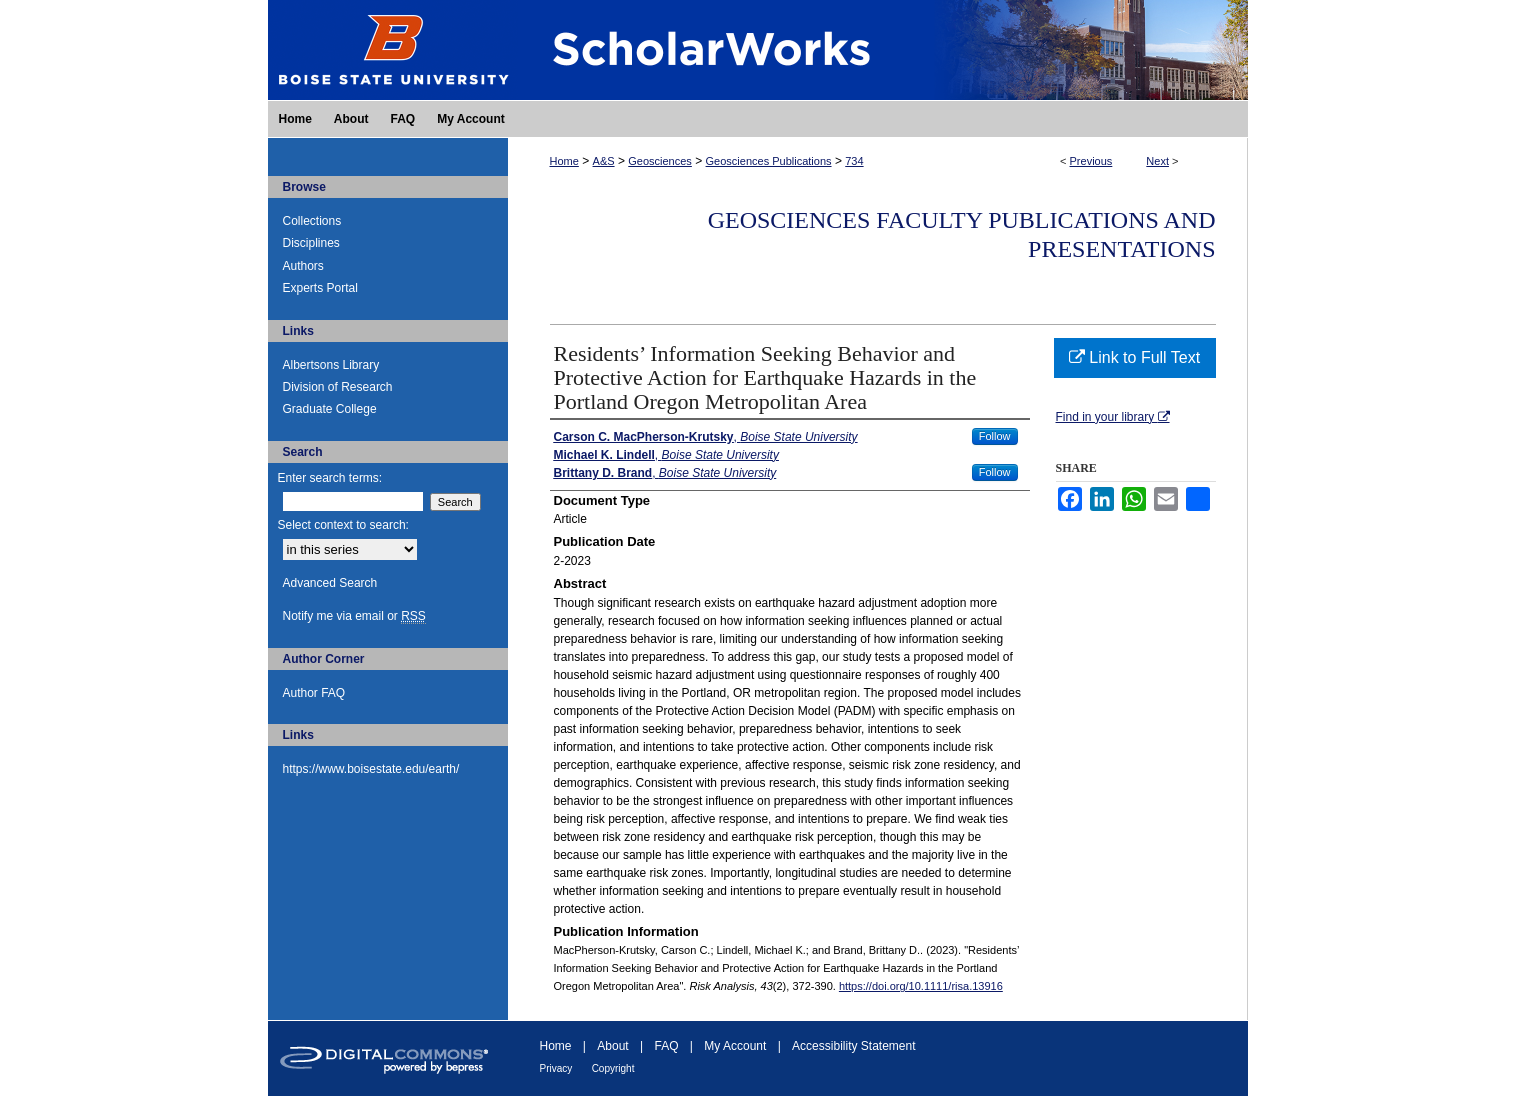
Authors (303, 266)
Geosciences (660, 161)
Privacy (556, 1068)
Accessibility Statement (853, 1046)
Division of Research (338, 387)
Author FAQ (314, 693)
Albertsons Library (331, 365)
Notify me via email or (354, 616)
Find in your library (1113, 417)
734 (854, 161)
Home (564, 161)
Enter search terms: (330, 478)
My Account (735, 1046)
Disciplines (311, 243)
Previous (1091, 161)
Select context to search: (343, 525)
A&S (604, 161)
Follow (995, 436)
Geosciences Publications (769, 161)
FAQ (666, 1046)
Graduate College (330, 409)
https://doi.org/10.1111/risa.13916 (921, 986)
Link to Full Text (1134, 357)
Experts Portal (320, 288)
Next (1157, 161)
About (612, 1046)
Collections (312, 221)
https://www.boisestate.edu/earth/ (371, 769)
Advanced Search (330, 583)
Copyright (613, 1068)
